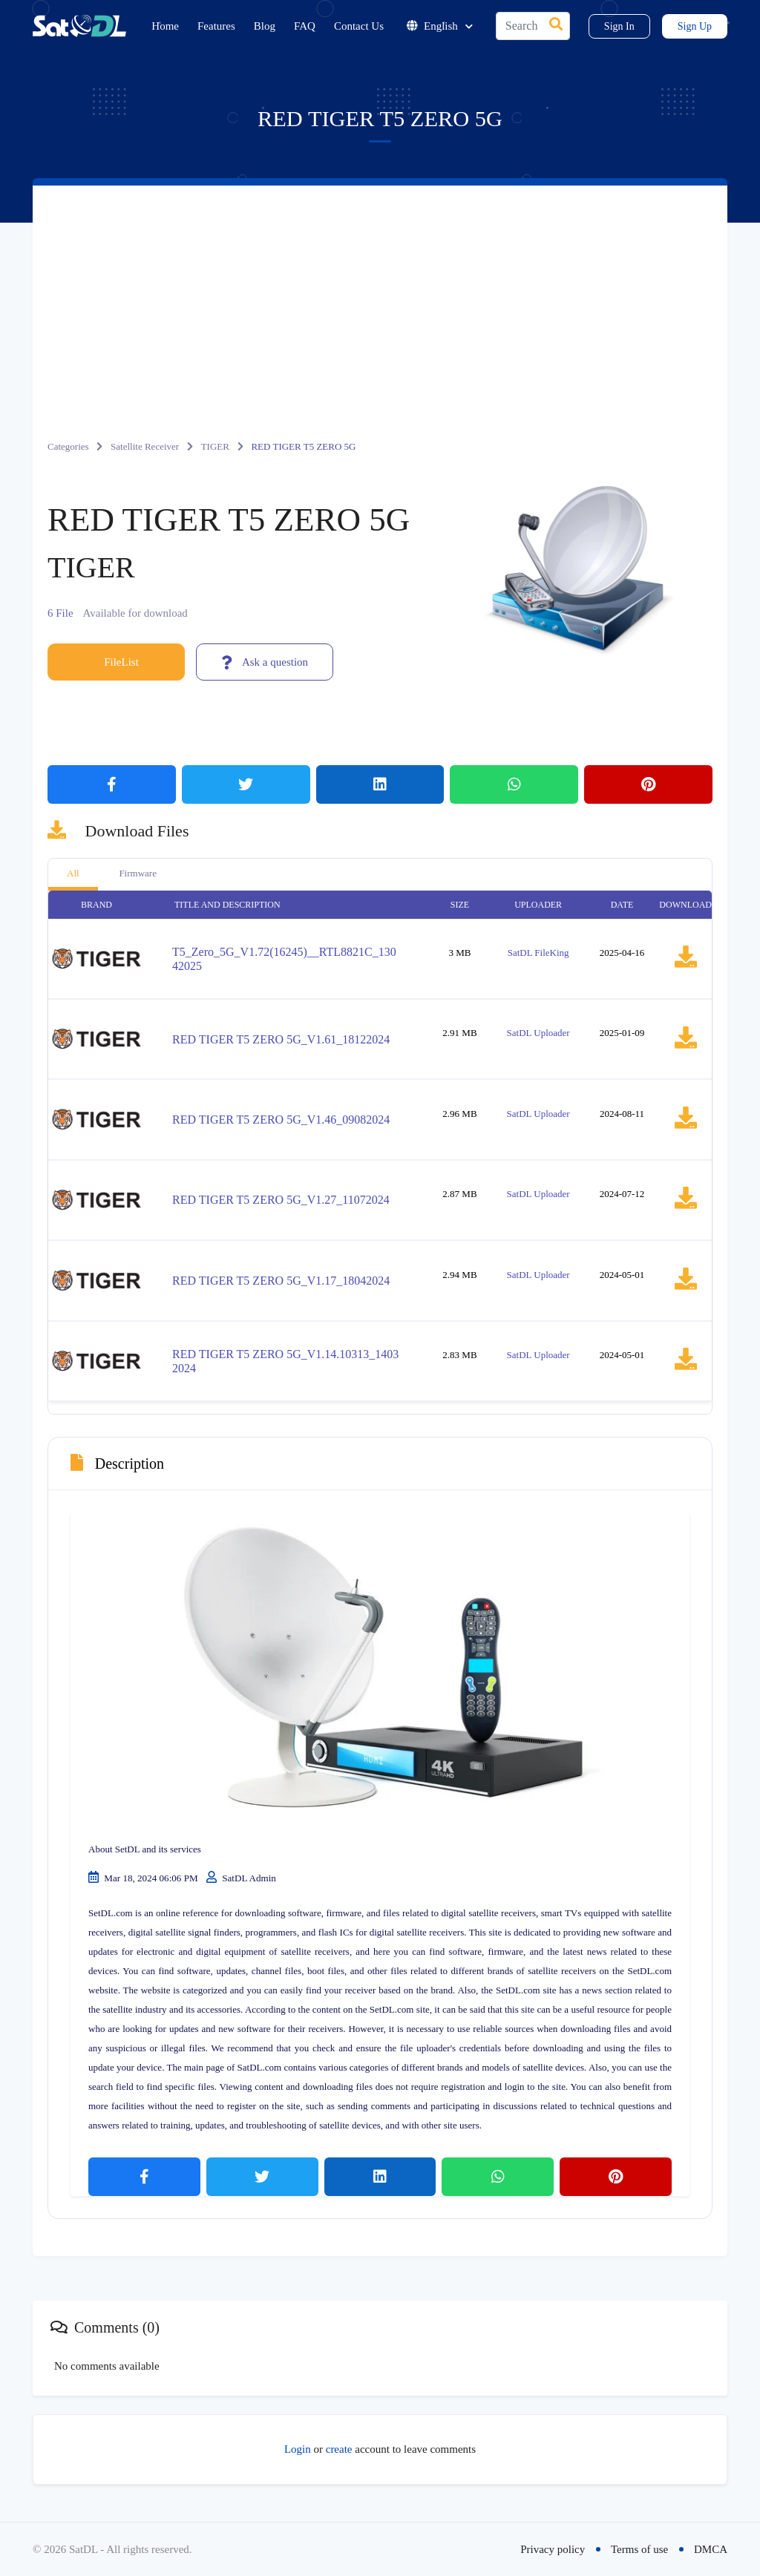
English (440, 26)
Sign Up (695, 26)
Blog (264, 26)
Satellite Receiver (145, 446)
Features (216, 26)
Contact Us (359, 26)
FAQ (304, 26)
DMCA (710, 2549)
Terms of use (639, 2549)
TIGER (215, 446)
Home (165, 26)
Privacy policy (552, 2549)
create (339, 2449)
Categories (68, 446)
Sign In (619, 26)
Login (297, 2449)
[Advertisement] (380, 297)
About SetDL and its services (144, 1849)
